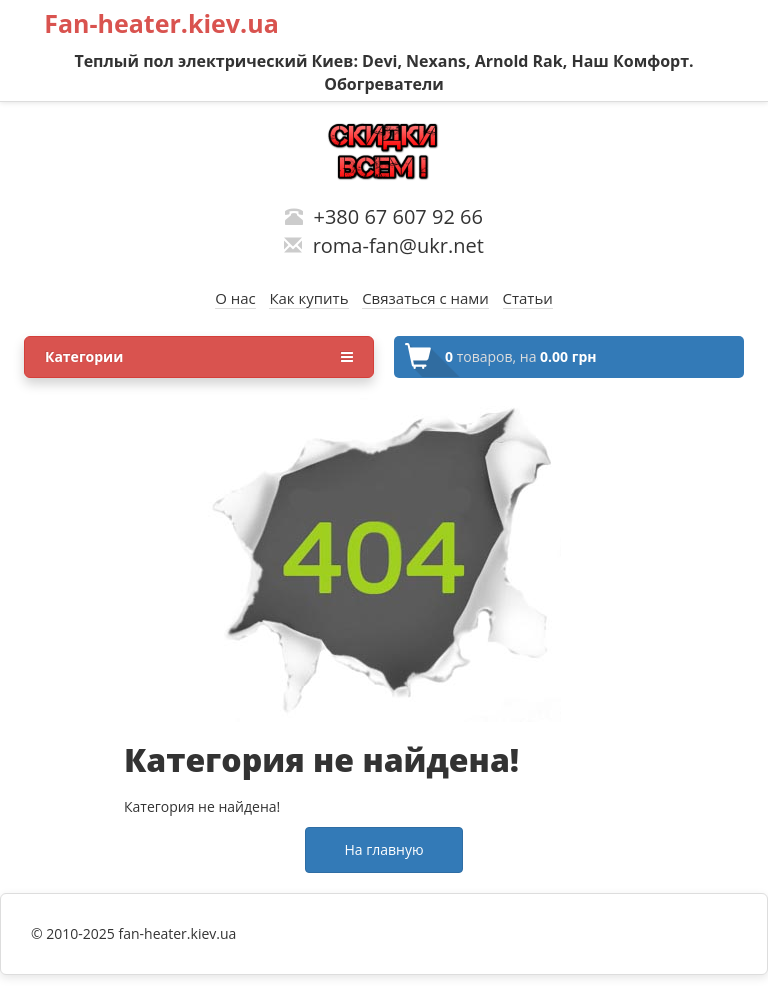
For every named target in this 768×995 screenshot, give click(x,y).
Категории (199, 357)
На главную (383, 849)
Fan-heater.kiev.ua (161, 23)
